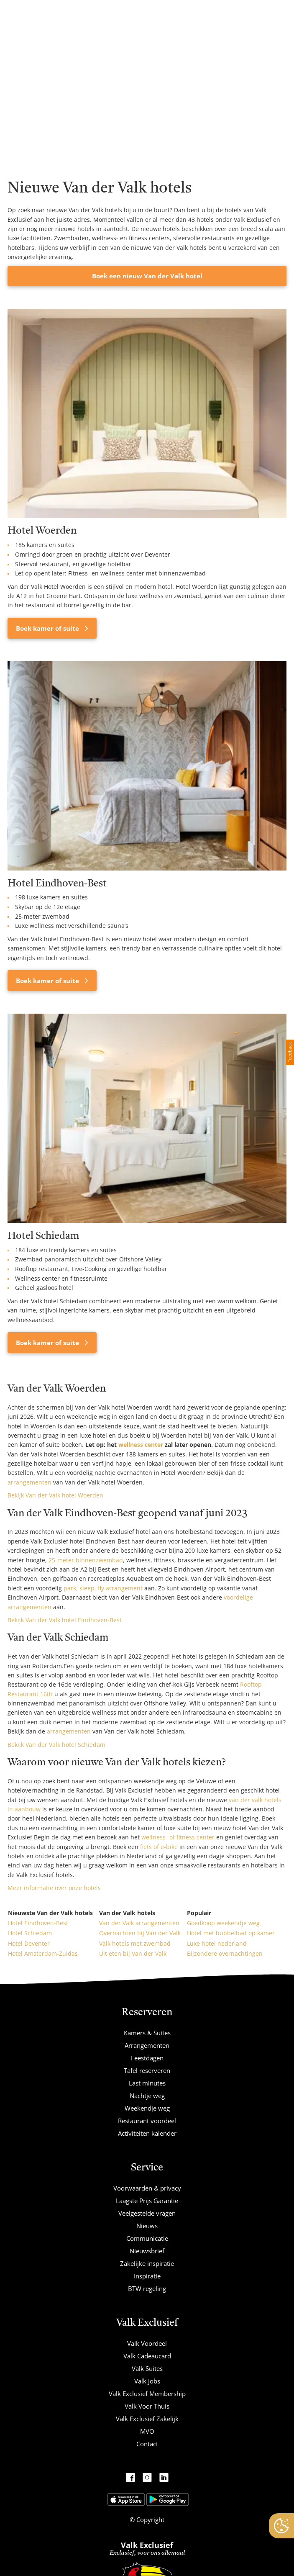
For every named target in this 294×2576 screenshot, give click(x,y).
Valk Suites (147, 2368)
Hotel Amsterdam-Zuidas (43, 1953)
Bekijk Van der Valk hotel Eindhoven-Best (65, 1620)
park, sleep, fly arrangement (103, 1588)
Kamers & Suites (147, 2033)
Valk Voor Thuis (147, 2406)
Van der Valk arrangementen (139, 1923)
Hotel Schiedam (30, 1933)
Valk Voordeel (147, 2343)
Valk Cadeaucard (147, 2356)
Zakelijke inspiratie (147, 2263)
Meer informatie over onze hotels (54, 1888)
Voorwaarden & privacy (147, 2188)
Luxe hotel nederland (217, 1943)
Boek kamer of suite (48, 628)
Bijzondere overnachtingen (225, 1953)
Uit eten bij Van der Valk (132, 1953)
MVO (147, 2431)
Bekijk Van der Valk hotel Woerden (55, 1495)
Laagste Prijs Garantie (147, 2200)
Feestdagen (147, 2058)
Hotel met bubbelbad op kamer (231, 1933)
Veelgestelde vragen (147, 2213)
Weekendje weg (147, 2108)
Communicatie (147, 2238)
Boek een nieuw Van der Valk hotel (147, 276)
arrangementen (29, 1482)
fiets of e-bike (159, 1847)
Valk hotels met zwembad (135, 1943)
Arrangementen (147, 2045)
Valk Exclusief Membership (147, 2393)
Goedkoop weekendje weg (223, 1923)
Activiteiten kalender (147, 2133)
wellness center (140, 1445)
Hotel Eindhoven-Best (38, 1923)
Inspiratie (147, 2276)
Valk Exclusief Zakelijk (147, 2418)
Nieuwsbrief (147, 2251)
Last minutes (147, 2083)
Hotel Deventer (29, 1943)
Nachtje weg (147, 2095)
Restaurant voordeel (147, 2120)
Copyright (149, 2519)
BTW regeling (147, 2288)
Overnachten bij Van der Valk (140, 1933)
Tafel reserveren (147, 2070)
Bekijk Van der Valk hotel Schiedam (56, 1745)
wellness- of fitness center (178, 1837)
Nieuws (147, 2226)
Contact (147, 2444)
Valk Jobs (147, 2381)
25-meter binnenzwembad (86, 1560)
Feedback (289, 1052)
